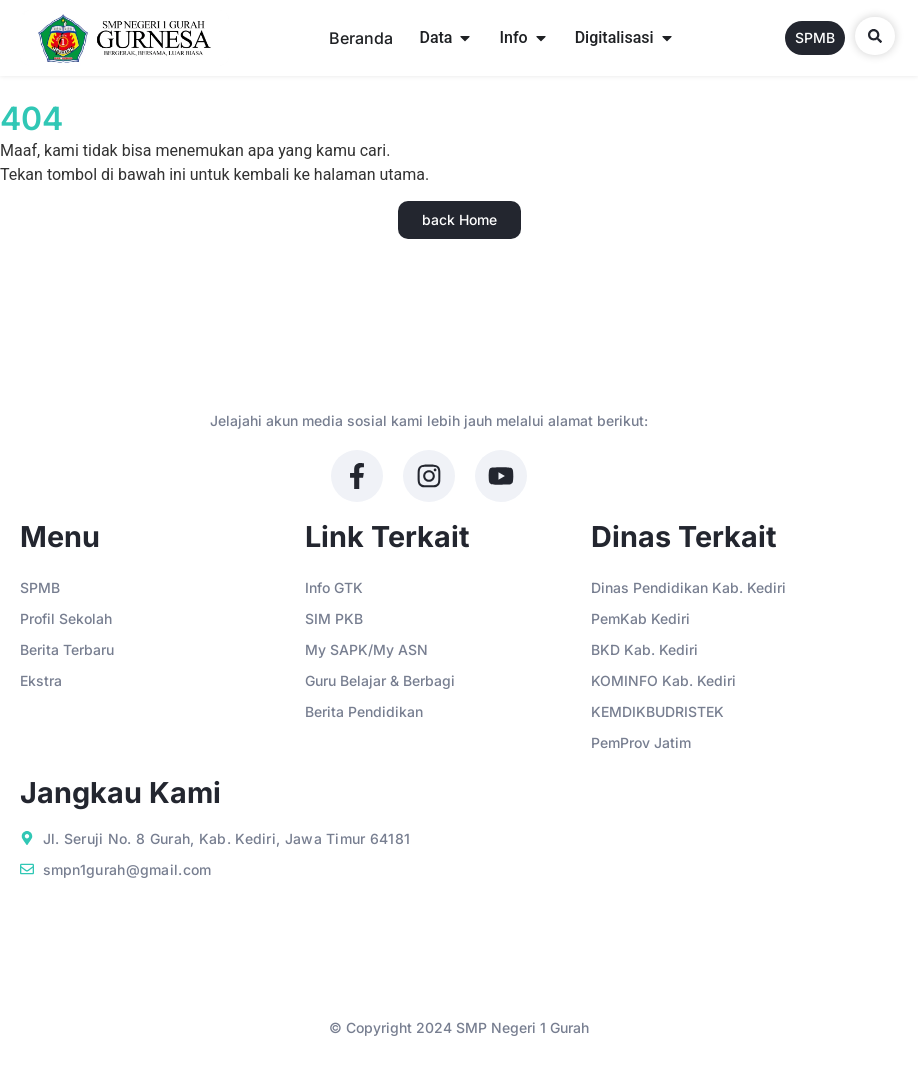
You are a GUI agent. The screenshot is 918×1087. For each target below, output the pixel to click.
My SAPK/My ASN (366, 649)
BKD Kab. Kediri (644, 649)
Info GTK (334, 587)
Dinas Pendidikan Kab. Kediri (688, 587)
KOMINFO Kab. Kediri (663, 680)
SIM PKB (334, 618)
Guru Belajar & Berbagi (380, 680)
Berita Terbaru (67, 649)
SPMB (40, 587)
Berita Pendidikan (364, 711)
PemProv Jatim (641, 742)
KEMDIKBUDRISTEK (657, 711)
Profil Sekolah (66, 618)
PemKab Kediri (640, 618)
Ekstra (41, 680)
